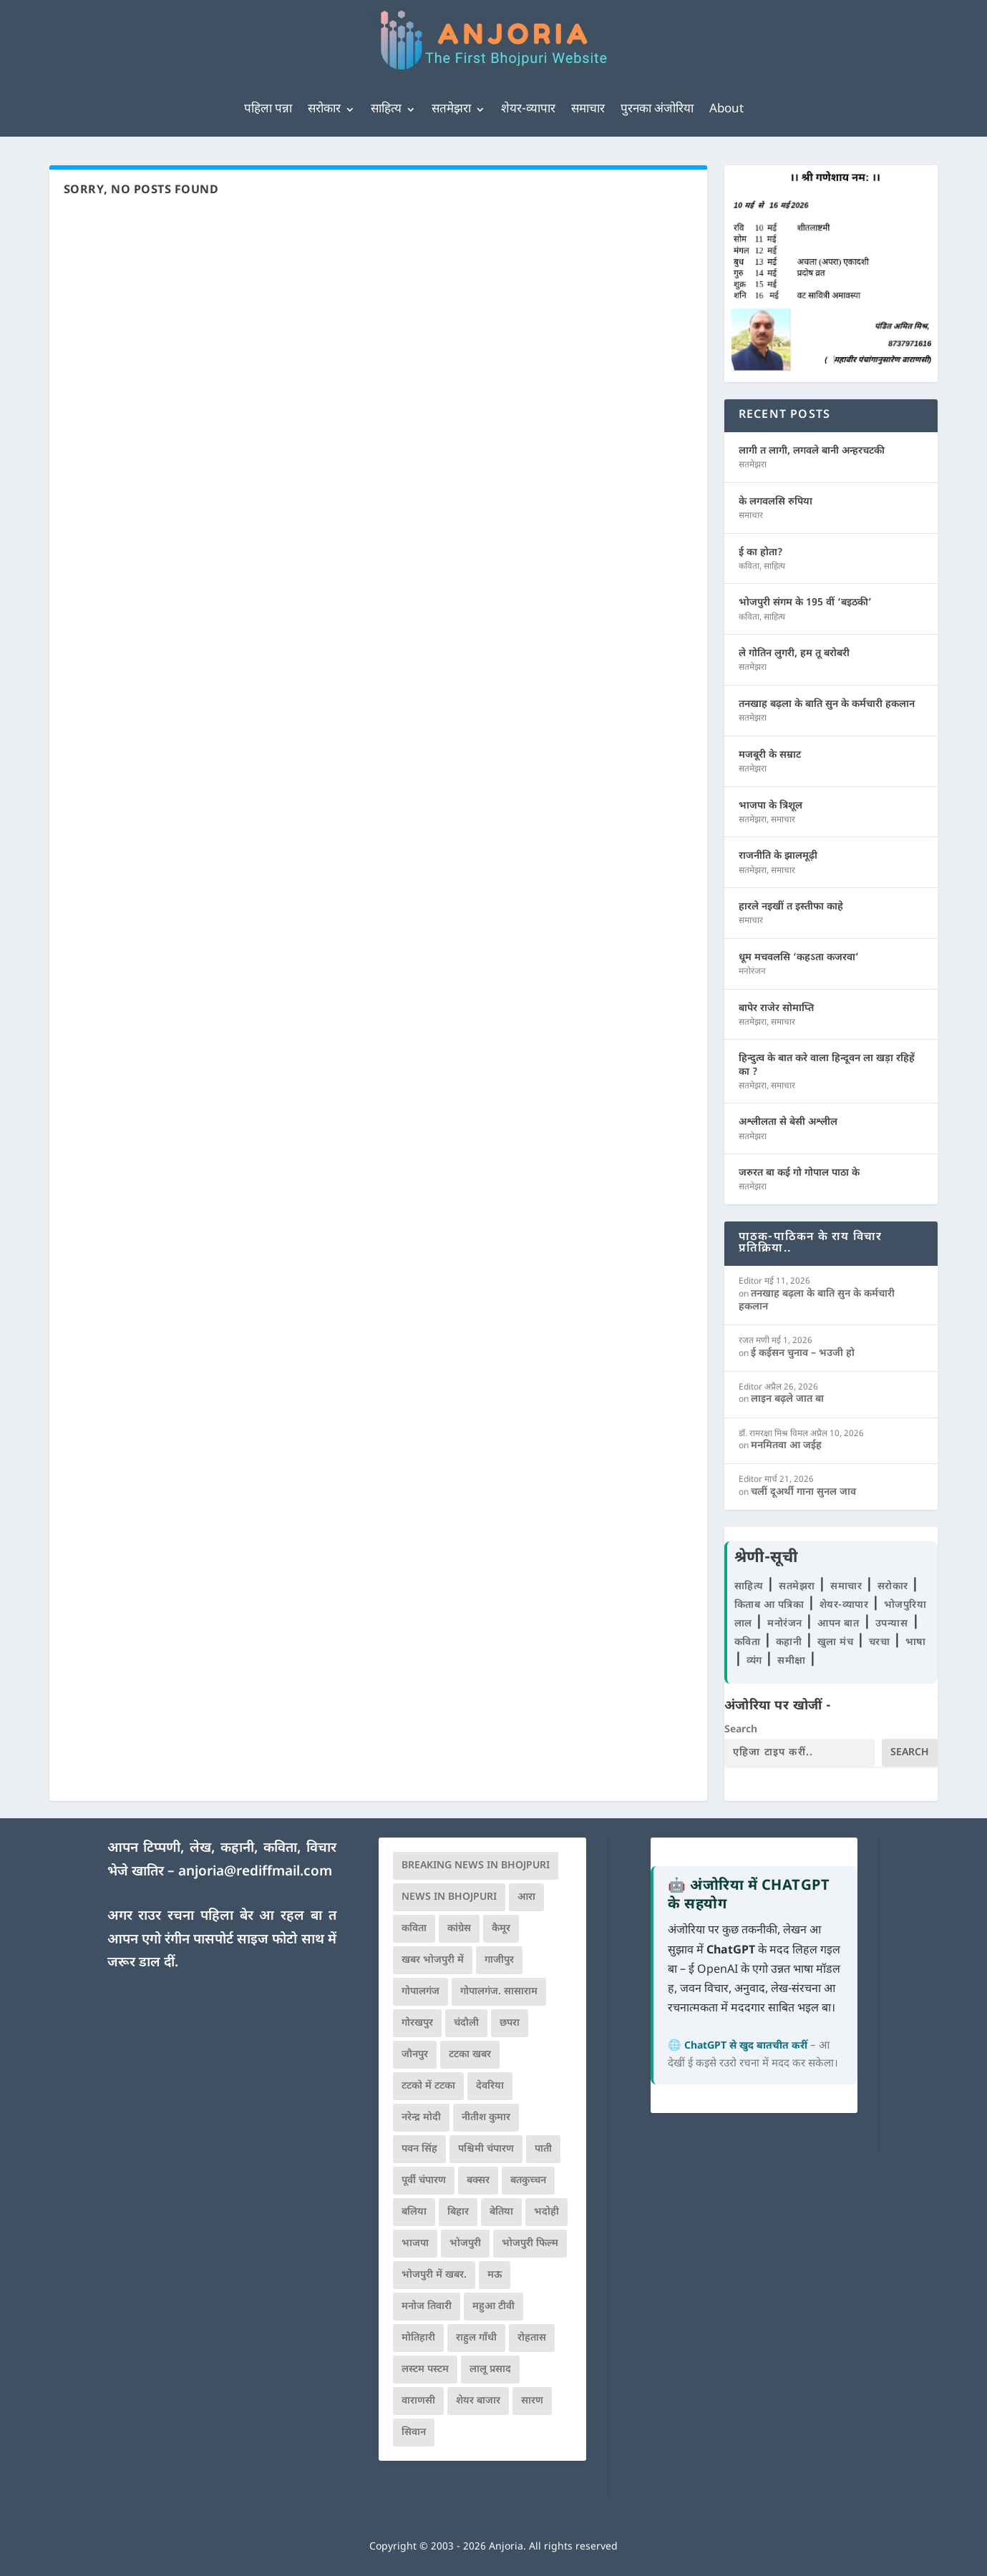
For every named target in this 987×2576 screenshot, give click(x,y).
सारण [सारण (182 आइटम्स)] (532, 2401)
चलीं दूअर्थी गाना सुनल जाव (803, 1492)
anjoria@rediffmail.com (255, 1872)
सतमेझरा (451, 109)
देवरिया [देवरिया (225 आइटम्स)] (490, 2086)
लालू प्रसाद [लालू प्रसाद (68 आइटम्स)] (490, 2369)
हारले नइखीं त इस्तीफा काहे (791, 907)
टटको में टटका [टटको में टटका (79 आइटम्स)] (428, 2086)
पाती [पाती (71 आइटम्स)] (543, 2149)
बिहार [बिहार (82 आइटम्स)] (458, 2212)
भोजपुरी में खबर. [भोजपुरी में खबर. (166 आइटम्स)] (434, 2275)
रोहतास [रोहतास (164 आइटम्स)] (531, 2338)
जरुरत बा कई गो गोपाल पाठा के (799, 1173)
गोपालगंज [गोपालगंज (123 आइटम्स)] (420, 1992)
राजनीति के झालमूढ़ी (778, 856)
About (726, 109)
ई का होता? (761, 553)
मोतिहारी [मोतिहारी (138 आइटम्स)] (418, 2338)
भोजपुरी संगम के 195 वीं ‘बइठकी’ (805, 603)
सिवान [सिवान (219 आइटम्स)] (414, 2432)
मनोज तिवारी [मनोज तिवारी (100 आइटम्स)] (427, 2306)
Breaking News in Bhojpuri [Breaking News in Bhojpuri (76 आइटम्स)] (476, 1866)
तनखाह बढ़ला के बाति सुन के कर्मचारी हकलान (827, 704)
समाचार (588, 109)
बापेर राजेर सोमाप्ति (776, 1008)
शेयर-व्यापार (528, 109)
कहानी (790, 1642)
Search (740, 1730)
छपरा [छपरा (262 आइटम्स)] (510, 2023)
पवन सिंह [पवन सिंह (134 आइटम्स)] (419, 2149)
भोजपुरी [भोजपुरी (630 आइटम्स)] (465, 2243)
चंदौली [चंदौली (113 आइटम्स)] (466, 2023)
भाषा (915, 1642)
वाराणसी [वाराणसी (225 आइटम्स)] (418, 2401)
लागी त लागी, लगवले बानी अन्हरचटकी (812, 451)
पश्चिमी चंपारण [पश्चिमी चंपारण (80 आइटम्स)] (486, 2149)
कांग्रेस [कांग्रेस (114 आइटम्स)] (459, 1929)
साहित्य (386, 109)
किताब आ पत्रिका (770, 1605)
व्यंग (756, 1661)
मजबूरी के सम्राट (770, 755)
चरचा (881, 1642)
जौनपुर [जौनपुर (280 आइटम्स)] (415, 2055)
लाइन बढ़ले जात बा (787, 1399)
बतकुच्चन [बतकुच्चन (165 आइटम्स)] (528, 2180)
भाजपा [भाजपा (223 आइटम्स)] (415, 2243)
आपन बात (838, 1624)
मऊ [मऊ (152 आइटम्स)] (494, 2275)
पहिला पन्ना (268, 109)
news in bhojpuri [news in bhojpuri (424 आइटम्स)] (449, 1897)
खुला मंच (837, 1642)
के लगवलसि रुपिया (775, 502)
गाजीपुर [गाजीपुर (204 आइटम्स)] (499, 1960)
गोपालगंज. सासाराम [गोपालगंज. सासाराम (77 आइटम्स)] (499, 1992)
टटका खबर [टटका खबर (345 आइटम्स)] (470, 2055)
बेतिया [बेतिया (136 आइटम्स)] (501, 2212)
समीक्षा (793, 1661)
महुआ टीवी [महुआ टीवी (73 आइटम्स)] (493, 2306)
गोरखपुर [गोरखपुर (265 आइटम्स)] (417, 2023)
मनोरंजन (752, 971)
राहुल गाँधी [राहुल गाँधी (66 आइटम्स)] (476, 2338)
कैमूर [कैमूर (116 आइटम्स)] (501, 1929)
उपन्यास (891, 1624)
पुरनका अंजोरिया (657, 109)
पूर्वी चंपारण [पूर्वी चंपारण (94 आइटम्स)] (424, 2180)
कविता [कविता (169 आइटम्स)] (414, 1929)
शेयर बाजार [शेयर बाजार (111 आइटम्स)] (478, 2401)
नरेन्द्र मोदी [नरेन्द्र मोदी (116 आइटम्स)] (421, 2117)
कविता (749, 566)
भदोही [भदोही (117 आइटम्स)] (546, 2212)
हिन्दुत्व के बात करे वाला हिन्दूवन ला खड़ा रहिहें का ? (827, 1065)
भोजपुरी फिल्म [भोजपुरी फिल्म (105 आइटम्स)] (530, 2243)
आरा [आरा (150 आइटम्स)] (526, 1897)
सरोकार (324, 109)
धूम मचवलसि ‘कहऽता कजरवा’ (799, 958)
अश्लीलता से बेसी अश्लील (788, 1122)
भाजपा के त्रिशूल (770, 806)
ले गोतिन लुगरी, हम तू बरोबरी (794, 653)
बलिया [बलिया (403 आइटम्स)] (414, 2212)
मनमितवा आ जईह (786, 1446)
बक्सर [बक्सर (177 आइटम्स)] (478, 2180)
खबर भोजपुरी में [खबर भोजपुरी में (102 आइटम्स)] (433, 1960)
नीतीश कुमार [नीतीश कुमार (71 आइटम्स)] (486, 2117)
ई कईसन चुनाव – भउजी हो (803, 1353)
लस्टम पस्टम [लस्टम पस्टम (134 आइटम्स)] (425, 2369)
